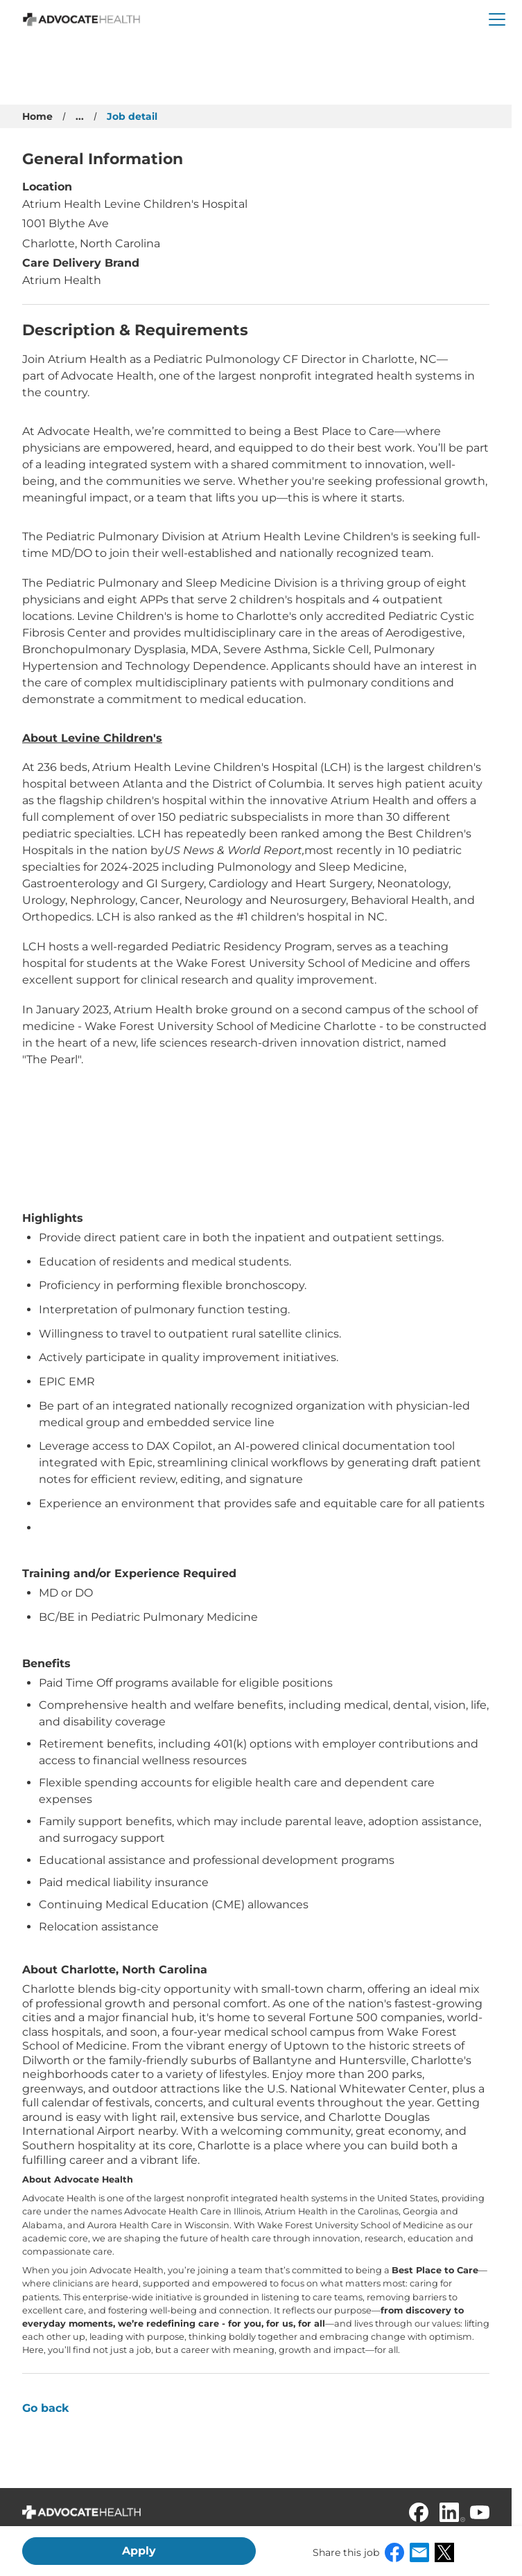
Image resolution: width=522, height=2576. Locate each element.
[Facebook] (418, 2512)
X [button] (444, 2552)
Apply (139, 2550)
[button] (497, 19)
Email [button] (419, 2552)
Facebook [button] (394, 2552)
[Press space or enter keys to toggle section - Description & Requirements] (255, 330)
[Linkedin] (449, 2512)
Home (37, 116)
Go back (45, 2408)
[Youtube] (479, 2512)
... (80, 116)
